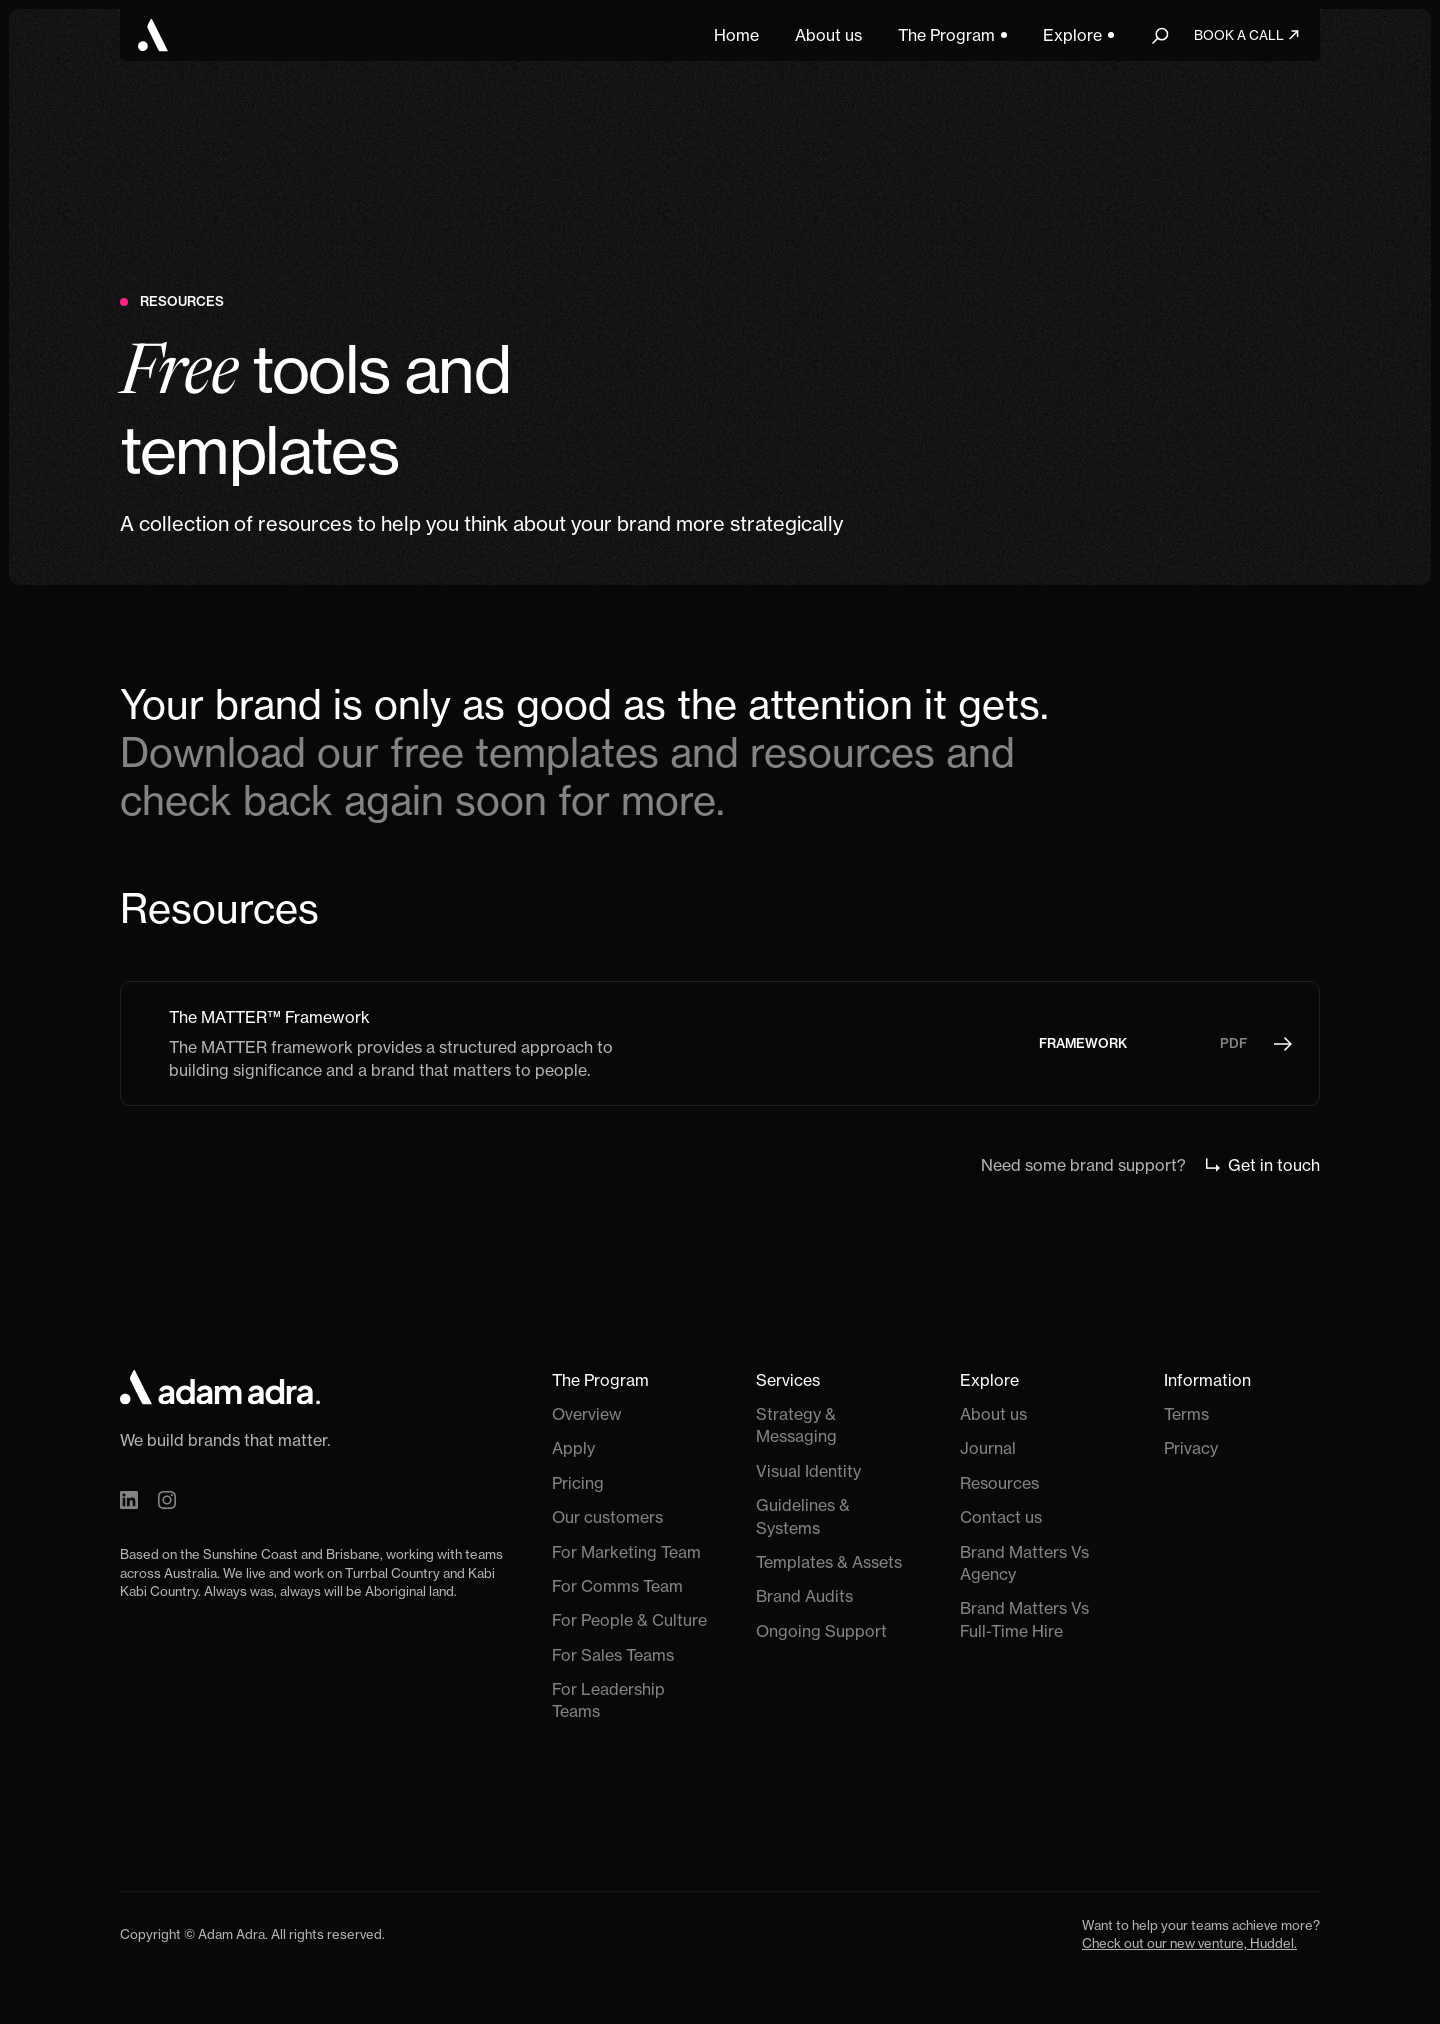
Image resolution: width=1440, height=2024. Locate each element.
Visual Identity (808, 1471)
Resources (999, 1483)
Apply (573, 1449)
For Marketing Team (626, 1552)
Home (736, 35)
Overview (587, 1414)
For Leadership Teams (608, 1701)
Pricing (578, 1483)
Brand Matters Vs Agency (1024, 1563)
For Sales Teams (613, 1655)
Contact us (1001, 1518)
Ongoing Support (821, 1631)
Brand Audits (804, 1597)
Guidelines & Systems (803, 1517)
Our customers (607, 1518)
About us (828, 35)
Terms (1186, 1414)
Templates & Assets (829, 1562)
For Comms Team (617, 1586)
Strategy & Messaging (796, 1425)
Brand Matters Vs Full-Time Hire (1024, 1620)
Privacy (1191, 1449)
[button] (952, 35)
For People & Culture (629, 1621)
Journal (988, 1449)
